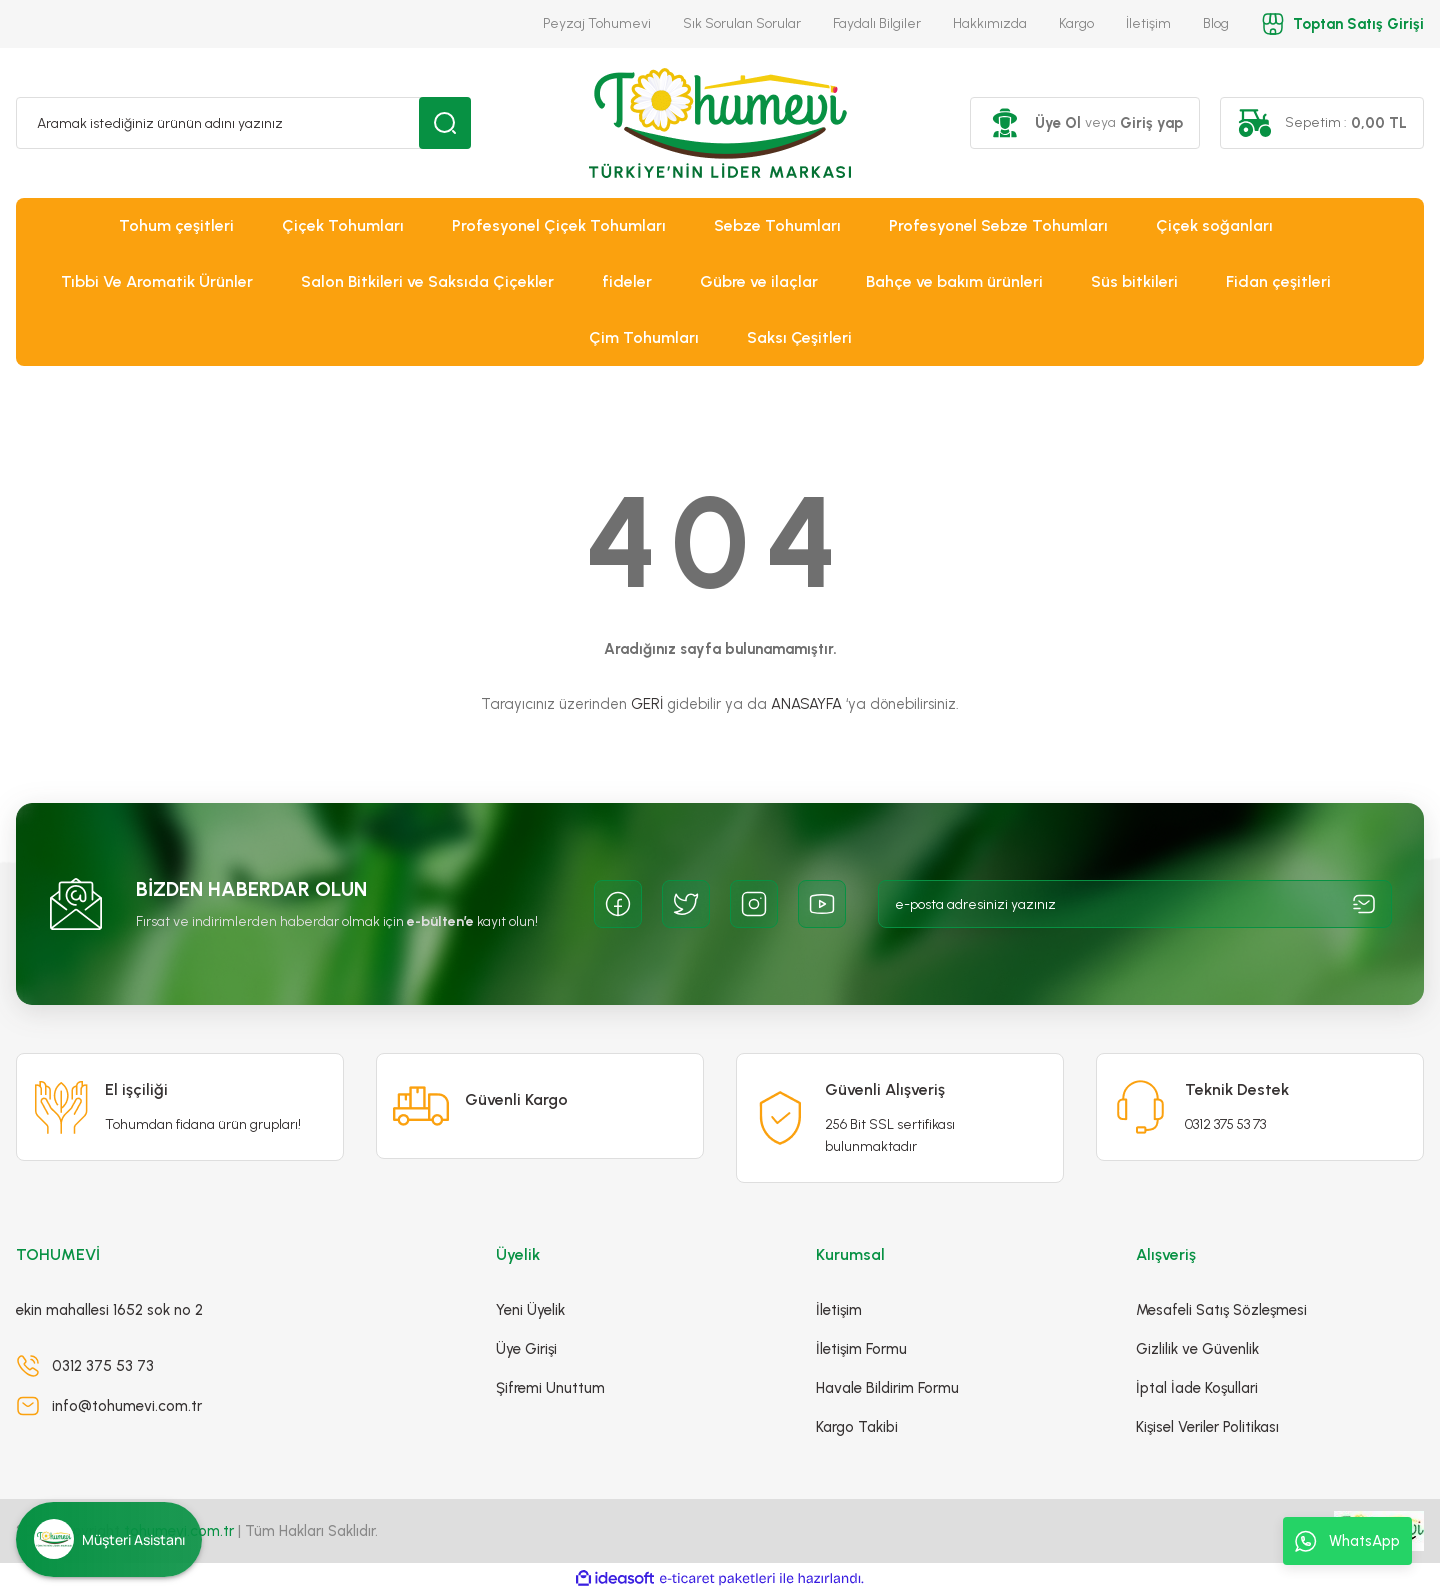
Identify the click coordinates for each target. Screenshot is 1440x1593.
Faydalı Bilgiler (877, 23)
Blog (1216, 23)
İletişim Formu (861, 1349)
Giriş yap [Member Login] (1151, 123)
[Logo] (720, 123)
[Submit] (1364, 904)
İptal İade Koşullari (1197, 1388)
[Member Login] (1005, 123)
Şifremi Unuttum (550, 1388)
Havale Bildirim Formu (887, 1388)
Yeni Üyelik (530, 1310)
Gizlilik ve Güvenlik (1197, 1349)
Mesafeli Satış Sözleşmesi (1221, 1310)
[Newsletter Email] (1135, 904)
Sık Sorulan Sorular (742, 23)
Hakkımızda (990, 23)
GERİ (647, 704)
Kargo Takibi (857, 1427)
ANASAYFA (806, 704)
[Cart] (1322, 123)
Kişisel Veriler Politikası (1207, 1427)
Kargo (1076, 23)
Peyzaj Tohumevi (597, 23)
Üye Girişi (526, 1349)
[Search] (243, 123)
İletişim (1148, 23)
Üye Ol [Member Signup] (1058, 123)
